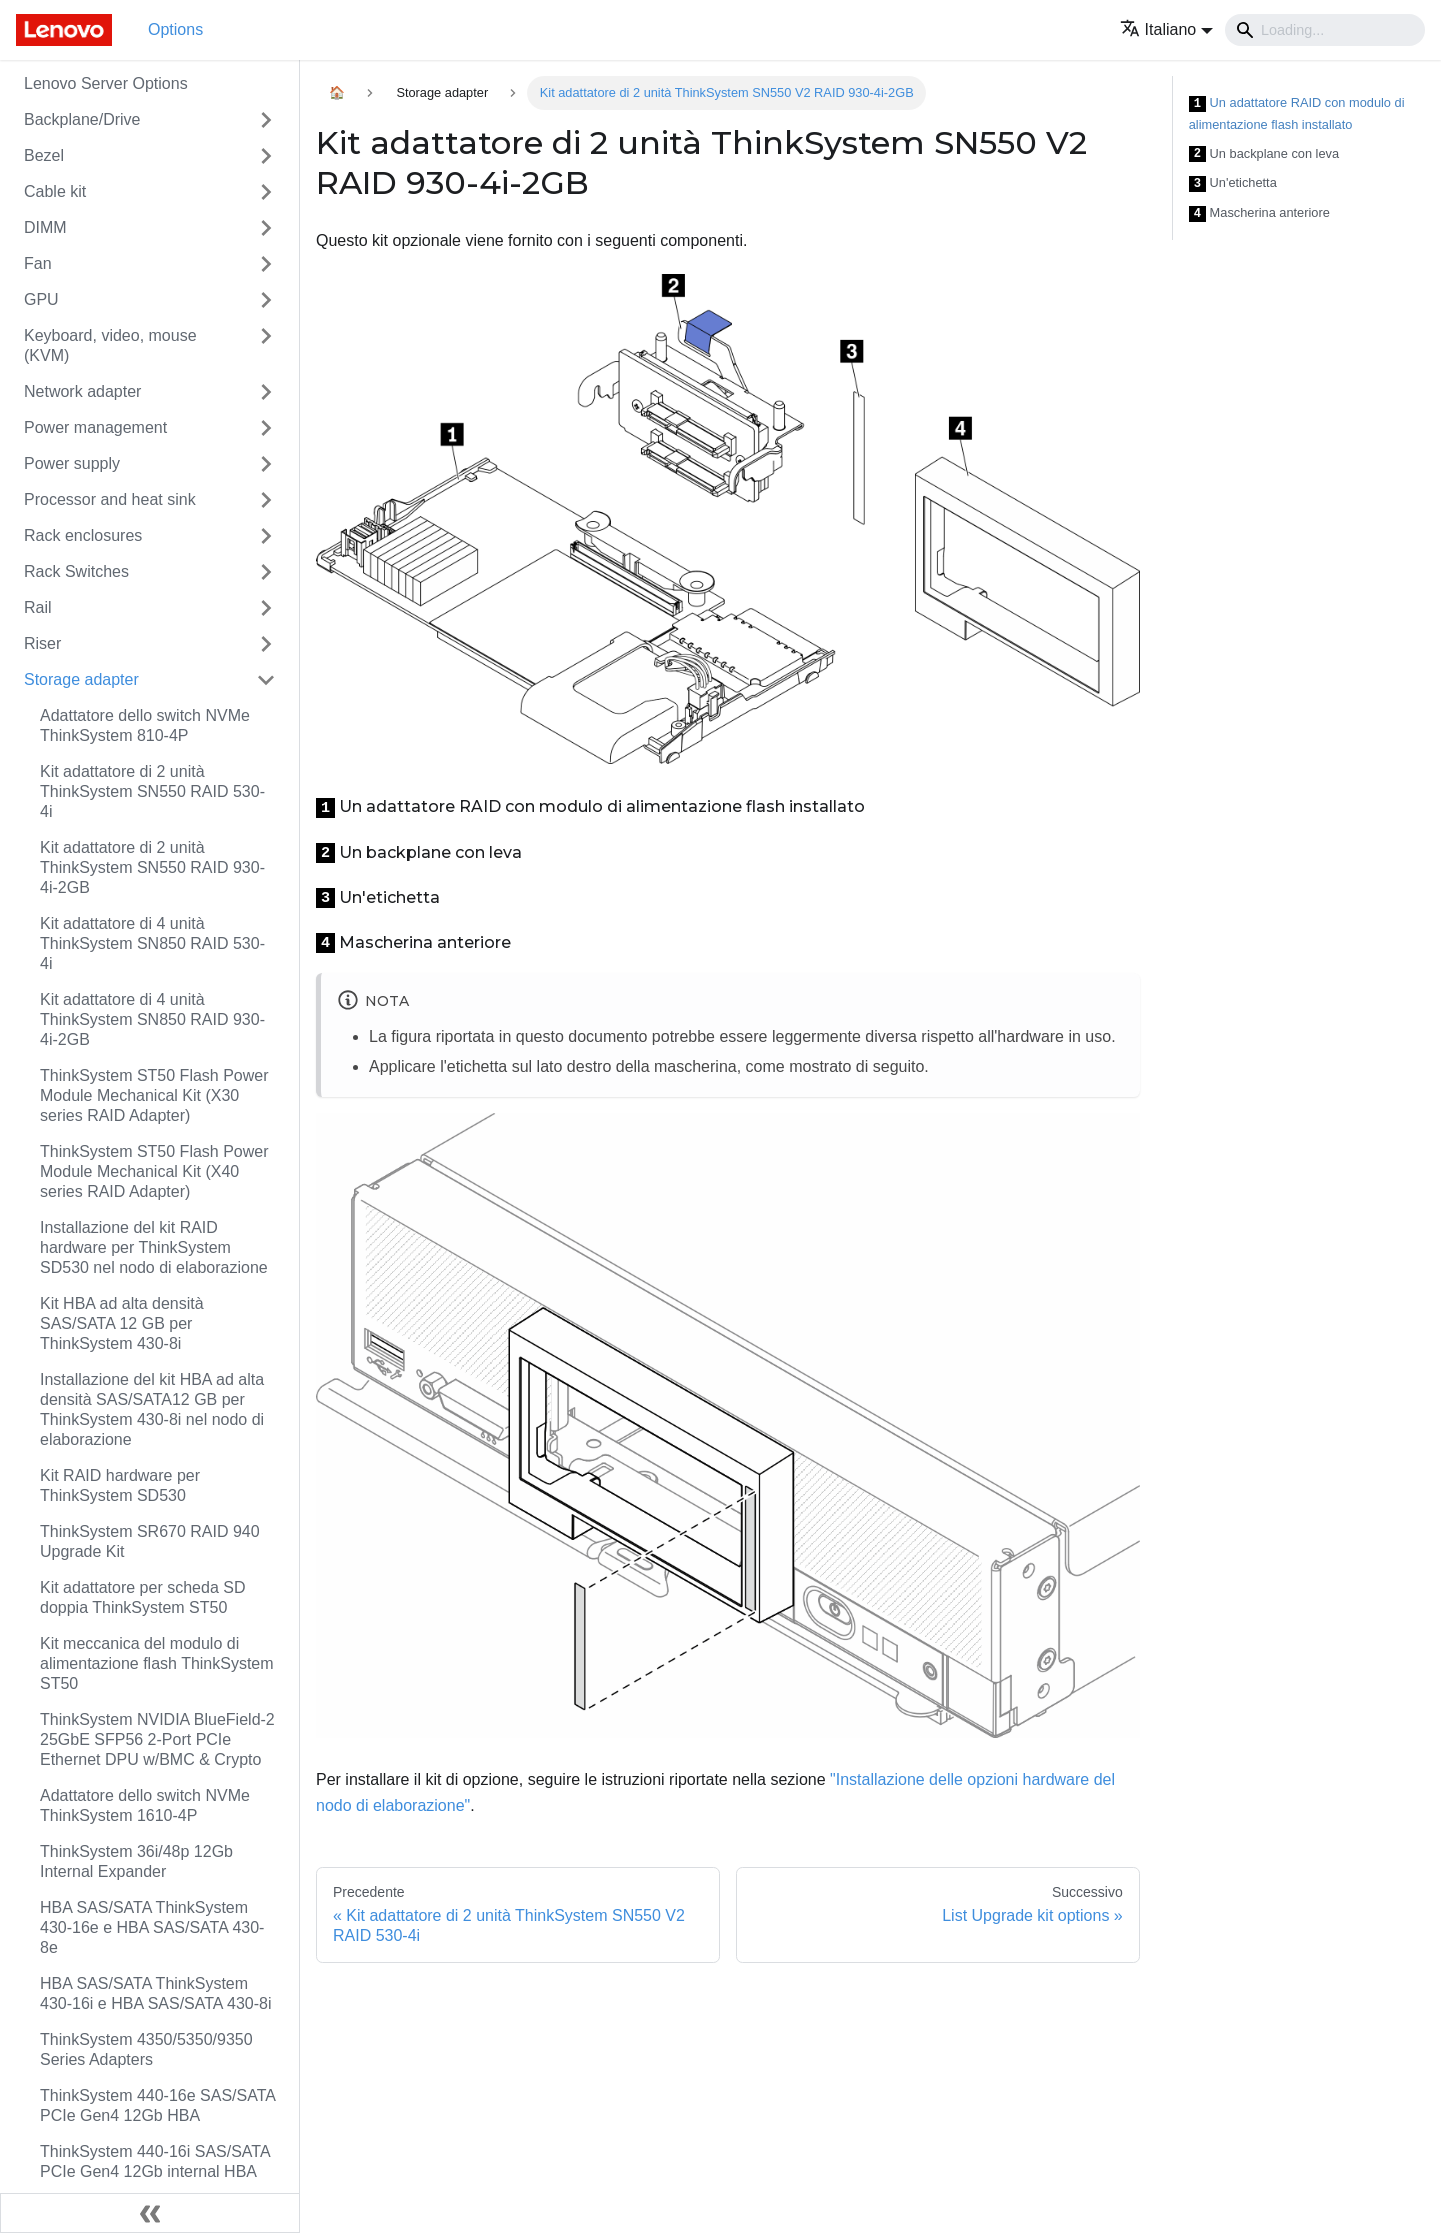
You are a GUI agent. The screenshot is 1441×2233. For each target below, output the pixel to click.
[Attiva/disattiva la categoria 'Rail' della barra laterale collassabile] (266, 608)
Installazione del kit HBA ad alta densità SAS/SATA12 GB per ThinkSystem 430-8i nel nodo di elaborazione (152, 1409)
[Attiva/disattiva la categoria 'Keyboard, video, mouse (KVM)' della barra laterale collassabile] (266, 346)
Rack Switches (76, 571)
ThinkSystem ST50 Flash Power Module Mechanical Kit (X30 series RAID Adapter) (154, 1095)
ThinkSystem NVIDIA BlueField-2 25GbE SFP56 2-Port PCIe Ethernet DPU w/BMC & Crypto (157, 1739)
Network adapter (82, 391)
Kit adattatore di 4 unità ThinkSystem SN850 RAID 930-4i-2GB (152, 1019)
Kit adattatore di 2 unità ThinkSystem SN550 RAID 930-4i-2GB (152, 867)
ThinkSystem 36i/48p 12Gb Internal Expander (136, 1861)
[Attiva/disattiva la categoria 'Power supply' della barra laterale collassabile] (266, 464)
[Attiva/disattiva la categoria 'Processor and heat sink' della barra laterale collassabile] (266, 500)
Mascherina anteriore (1259, 213)
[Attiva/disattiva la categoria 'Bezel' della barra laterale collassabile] (266, 156)
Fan (38, 263)
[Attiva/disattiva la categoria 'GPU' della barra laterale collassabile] (266, 300)
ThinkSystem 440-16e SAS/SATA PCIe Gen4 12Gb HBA (157, 2105)
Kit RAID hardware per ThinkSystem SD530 (120, 1485)
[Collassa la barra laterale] (150, 2213)
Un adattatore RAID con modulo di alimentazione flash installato (1297, 113)
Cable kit (55, 191)
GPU (41, 299)
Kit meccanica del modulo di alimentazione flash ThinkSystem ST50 (157, 1663)
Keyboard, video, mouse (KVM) (110, 345)
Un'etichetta (1233, 183)
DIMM (45, 227)
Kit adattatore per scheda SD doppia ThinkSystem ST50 (142, 1597)
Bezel (44, 155)
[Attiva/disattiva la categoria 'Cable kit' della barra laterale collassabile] (266, 192)
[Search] (1325, 30)
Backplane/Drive (82, 119)
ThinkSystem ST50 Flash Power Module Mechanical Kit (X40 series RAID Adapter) (154, 1171)
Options (175, 29)
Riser (42, 643)
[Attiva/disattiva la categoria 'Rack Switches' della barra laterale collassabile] (266, 572)
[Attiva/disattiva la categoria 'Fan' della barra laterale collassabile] (266, 264)
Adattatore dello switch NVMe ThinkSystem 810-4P (145, 725)
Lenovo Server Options (106, 83)
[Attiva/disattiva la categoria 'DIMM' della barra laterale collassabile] (266, 228)
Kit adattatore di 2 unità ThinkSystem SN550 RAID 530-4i (152, 791)
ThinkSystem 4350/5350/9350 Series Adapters (146, 2049)
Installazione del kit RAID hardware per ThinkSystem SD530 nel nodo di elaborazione (154, 1247)
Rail (38, 607)
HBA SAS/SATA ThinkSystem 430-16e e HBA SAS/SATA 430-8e (152, 1927)
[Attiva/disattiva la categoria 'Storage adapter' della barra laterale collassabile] (266, 680)
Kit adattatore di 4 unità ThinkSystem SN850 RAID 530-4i (152, 943)
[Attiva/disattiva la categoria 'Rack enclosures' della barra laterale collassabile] (266, 536)
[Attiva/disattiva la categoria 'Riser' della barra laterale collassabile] (266, 644)
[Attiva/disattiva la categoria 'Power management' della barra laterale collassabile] (266, 428)
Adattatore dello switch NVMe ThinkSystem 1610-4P (145, 1805)
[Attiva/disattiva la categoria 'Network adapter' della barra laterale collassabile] (266, 392)
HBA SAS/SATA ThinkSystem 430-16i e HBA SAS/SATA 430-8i (156, 1993)
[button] (1166, 29)
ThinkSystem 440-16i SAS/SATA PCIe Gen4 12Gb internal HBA (155, 2161)
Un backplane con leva (1264, 154)
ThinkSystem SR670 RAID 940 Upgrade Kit (150, 1541)
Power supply (72, 463)
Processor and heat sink (110, 499)
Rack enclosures (83, 535)
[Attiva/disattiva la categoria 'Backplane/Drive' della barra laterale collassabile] (266, 120)
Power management (95, 427)
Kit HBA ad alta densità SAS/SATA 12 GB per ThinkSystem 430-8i (122, 1323)
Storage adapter (81, 679)
